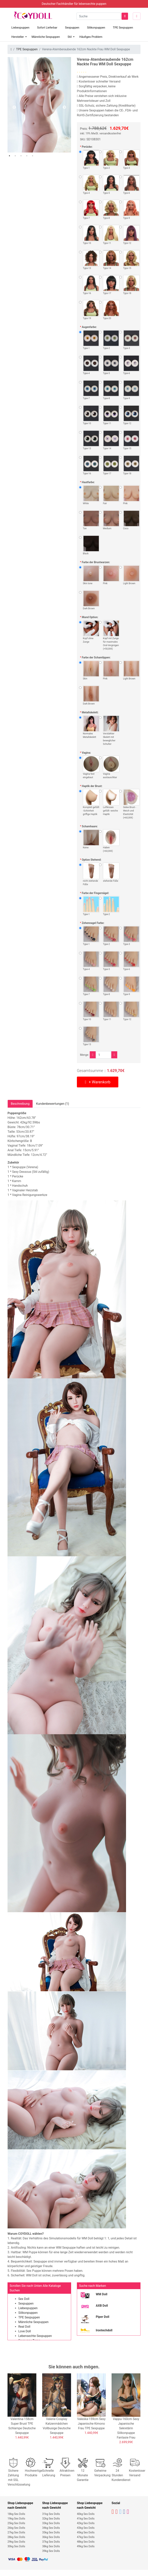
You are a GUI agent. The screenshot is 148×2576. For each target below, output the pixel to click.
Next (64, 107)
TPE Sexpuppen (123, 27)
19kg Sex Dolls (16, 2518)
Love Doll (24, 2331)
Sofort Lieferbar (47, 27)
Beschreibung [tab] (20, 1104)
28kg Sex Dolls (16, 2537)
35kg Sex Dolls (51, 2532)
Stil (70, 37)
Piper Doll (102, 2317)
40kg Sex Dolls (85, 2513)
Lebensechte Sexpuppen (35, 2336)
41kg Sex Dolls (85, 2518)
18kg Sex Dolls (16, 2513)
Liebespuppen (20, 27)
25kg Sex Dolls (16, 2523)
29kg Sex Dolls (16, 2541)
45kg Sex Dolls (85, 2532)
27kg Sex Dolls (16, 2532)
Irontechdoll (104, 2330)
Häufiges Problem (90, 37)
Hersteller (17, 37)
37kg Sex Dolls (51, 2541)
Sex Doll (23, 2299)
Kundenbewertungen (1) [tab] (52, 1104)
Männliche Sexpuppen (46, 37)
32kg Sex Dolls (51, 2518)
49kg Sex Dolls (85, 2546)
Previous (14, 107)
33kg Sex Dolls (51, 2523)
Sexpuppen (72, 27)
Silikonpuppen (96, 27)
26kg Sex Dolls (16, 2527)
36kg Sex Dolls (51, 2537)
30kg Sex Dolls (16, 2546)
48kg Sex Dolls (85, 2541)
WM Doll (101, 2294)
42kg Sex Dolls (85, 2523)
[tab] (9, 156)
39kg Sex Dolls (51, 2550)
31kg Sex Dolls (51, 2513)
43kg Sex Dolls (85, 2527)
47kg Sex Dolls (85, 2537)
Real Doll (24, 2326)
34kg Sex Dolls (51, 2527)
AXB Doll (102, 2305)
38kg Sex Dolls (51, 2546)
